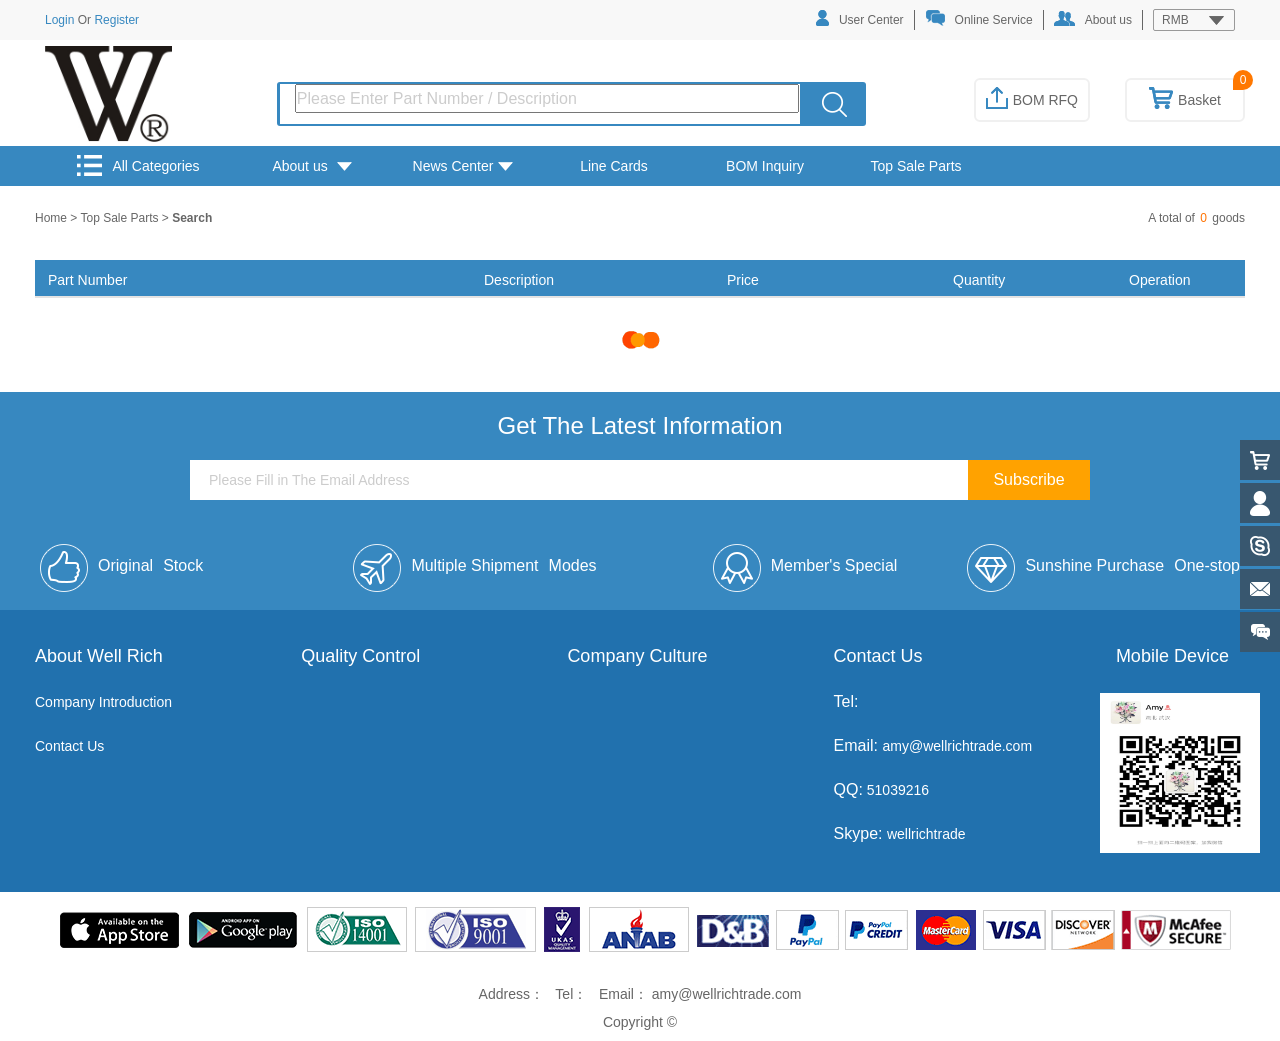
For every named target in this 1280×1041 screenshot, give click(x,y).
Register (116, 20)
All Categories (138, 165)
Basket (1185, 100)
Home (52, 218)
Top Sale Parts (915, 166)
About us (1093, 19)
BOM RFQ (1032, 100)
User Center (860, 18)
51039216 (896, 790)
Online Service (979, 18)
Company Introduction (103, 702)
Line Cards (614, 166)
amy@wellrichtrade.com (957, 746)
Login (59, 20)
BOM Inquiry (765, 166)
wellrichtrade (926, 834)
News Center (463, 166)
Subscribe (1028, 479)
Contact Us (69, 746)
